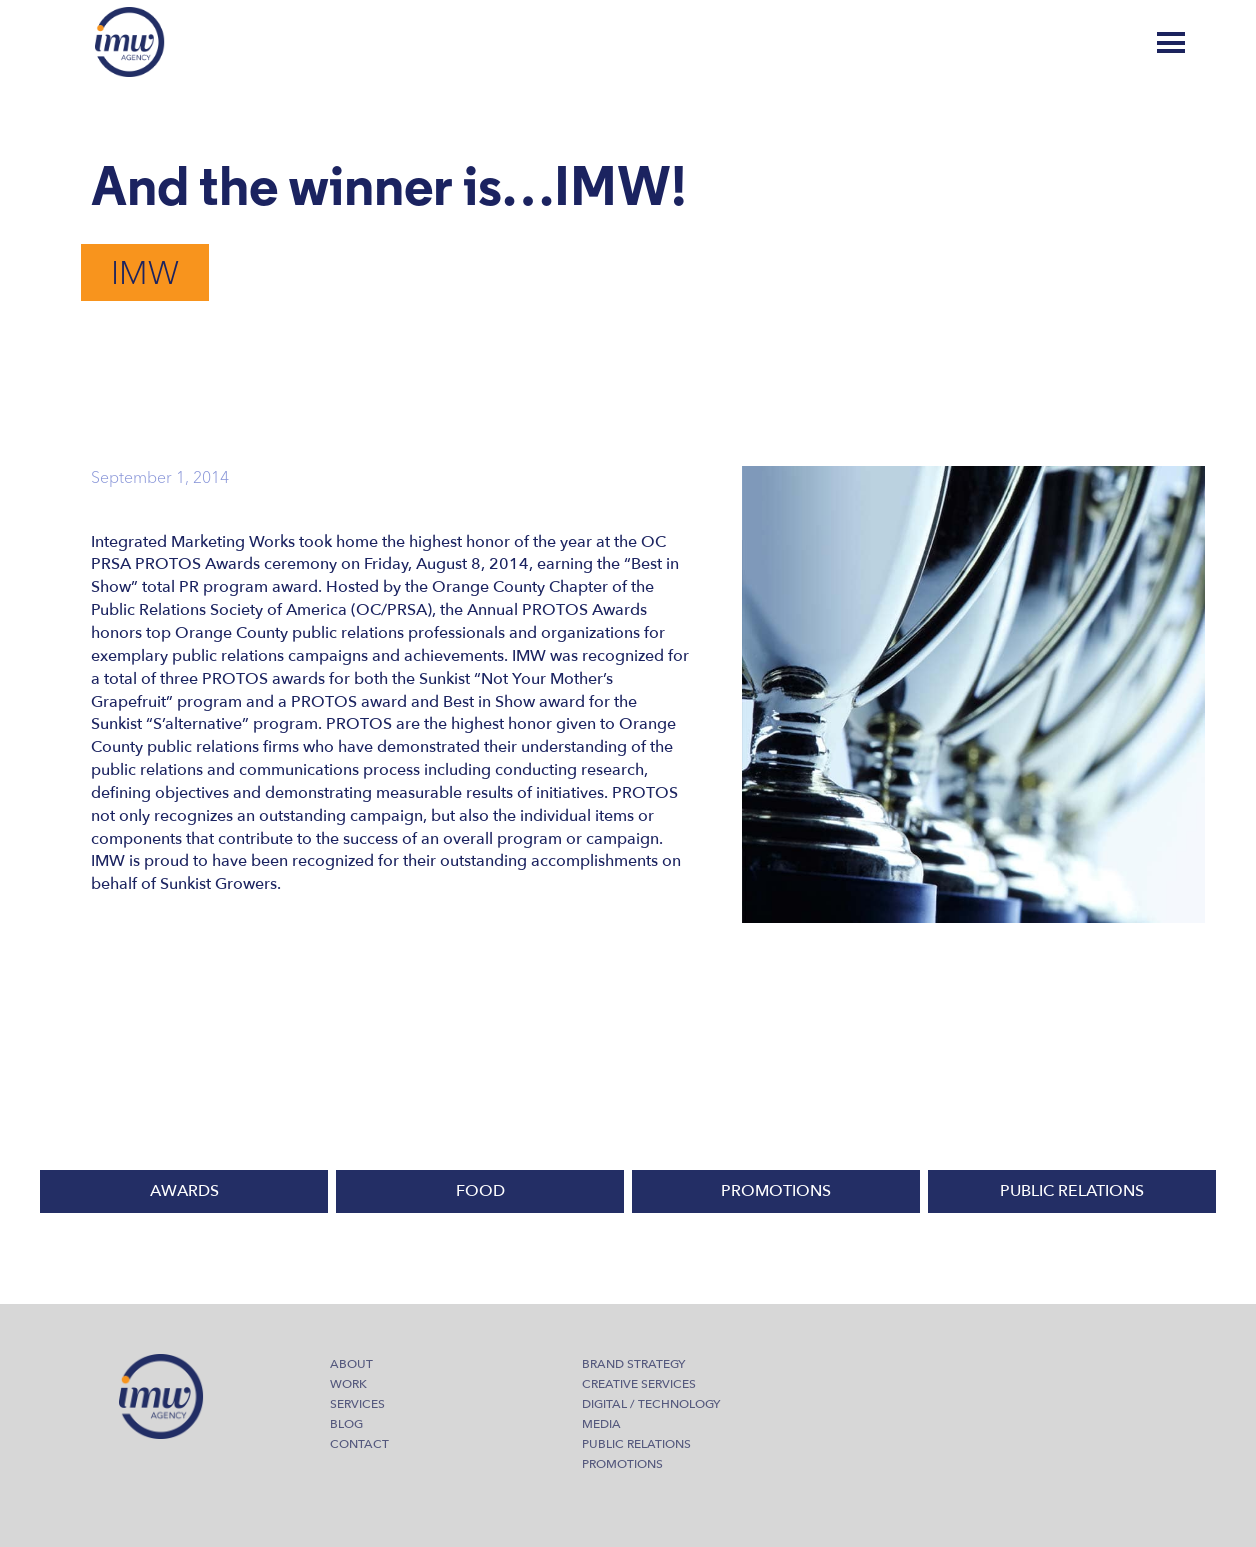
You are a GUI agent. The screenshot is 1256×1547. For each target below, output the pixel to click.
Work (348, 1384)
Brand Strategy (633, 1364)
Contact (359, 1444)
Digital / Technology (651, 1404)
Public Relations (636, 1444)
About (351, 1364)
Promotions (622, 1464)
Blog (1094, 43)
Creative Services (639, 1384)
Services (357, 1404)
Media (601, 1424)
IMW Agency (130, 42)
